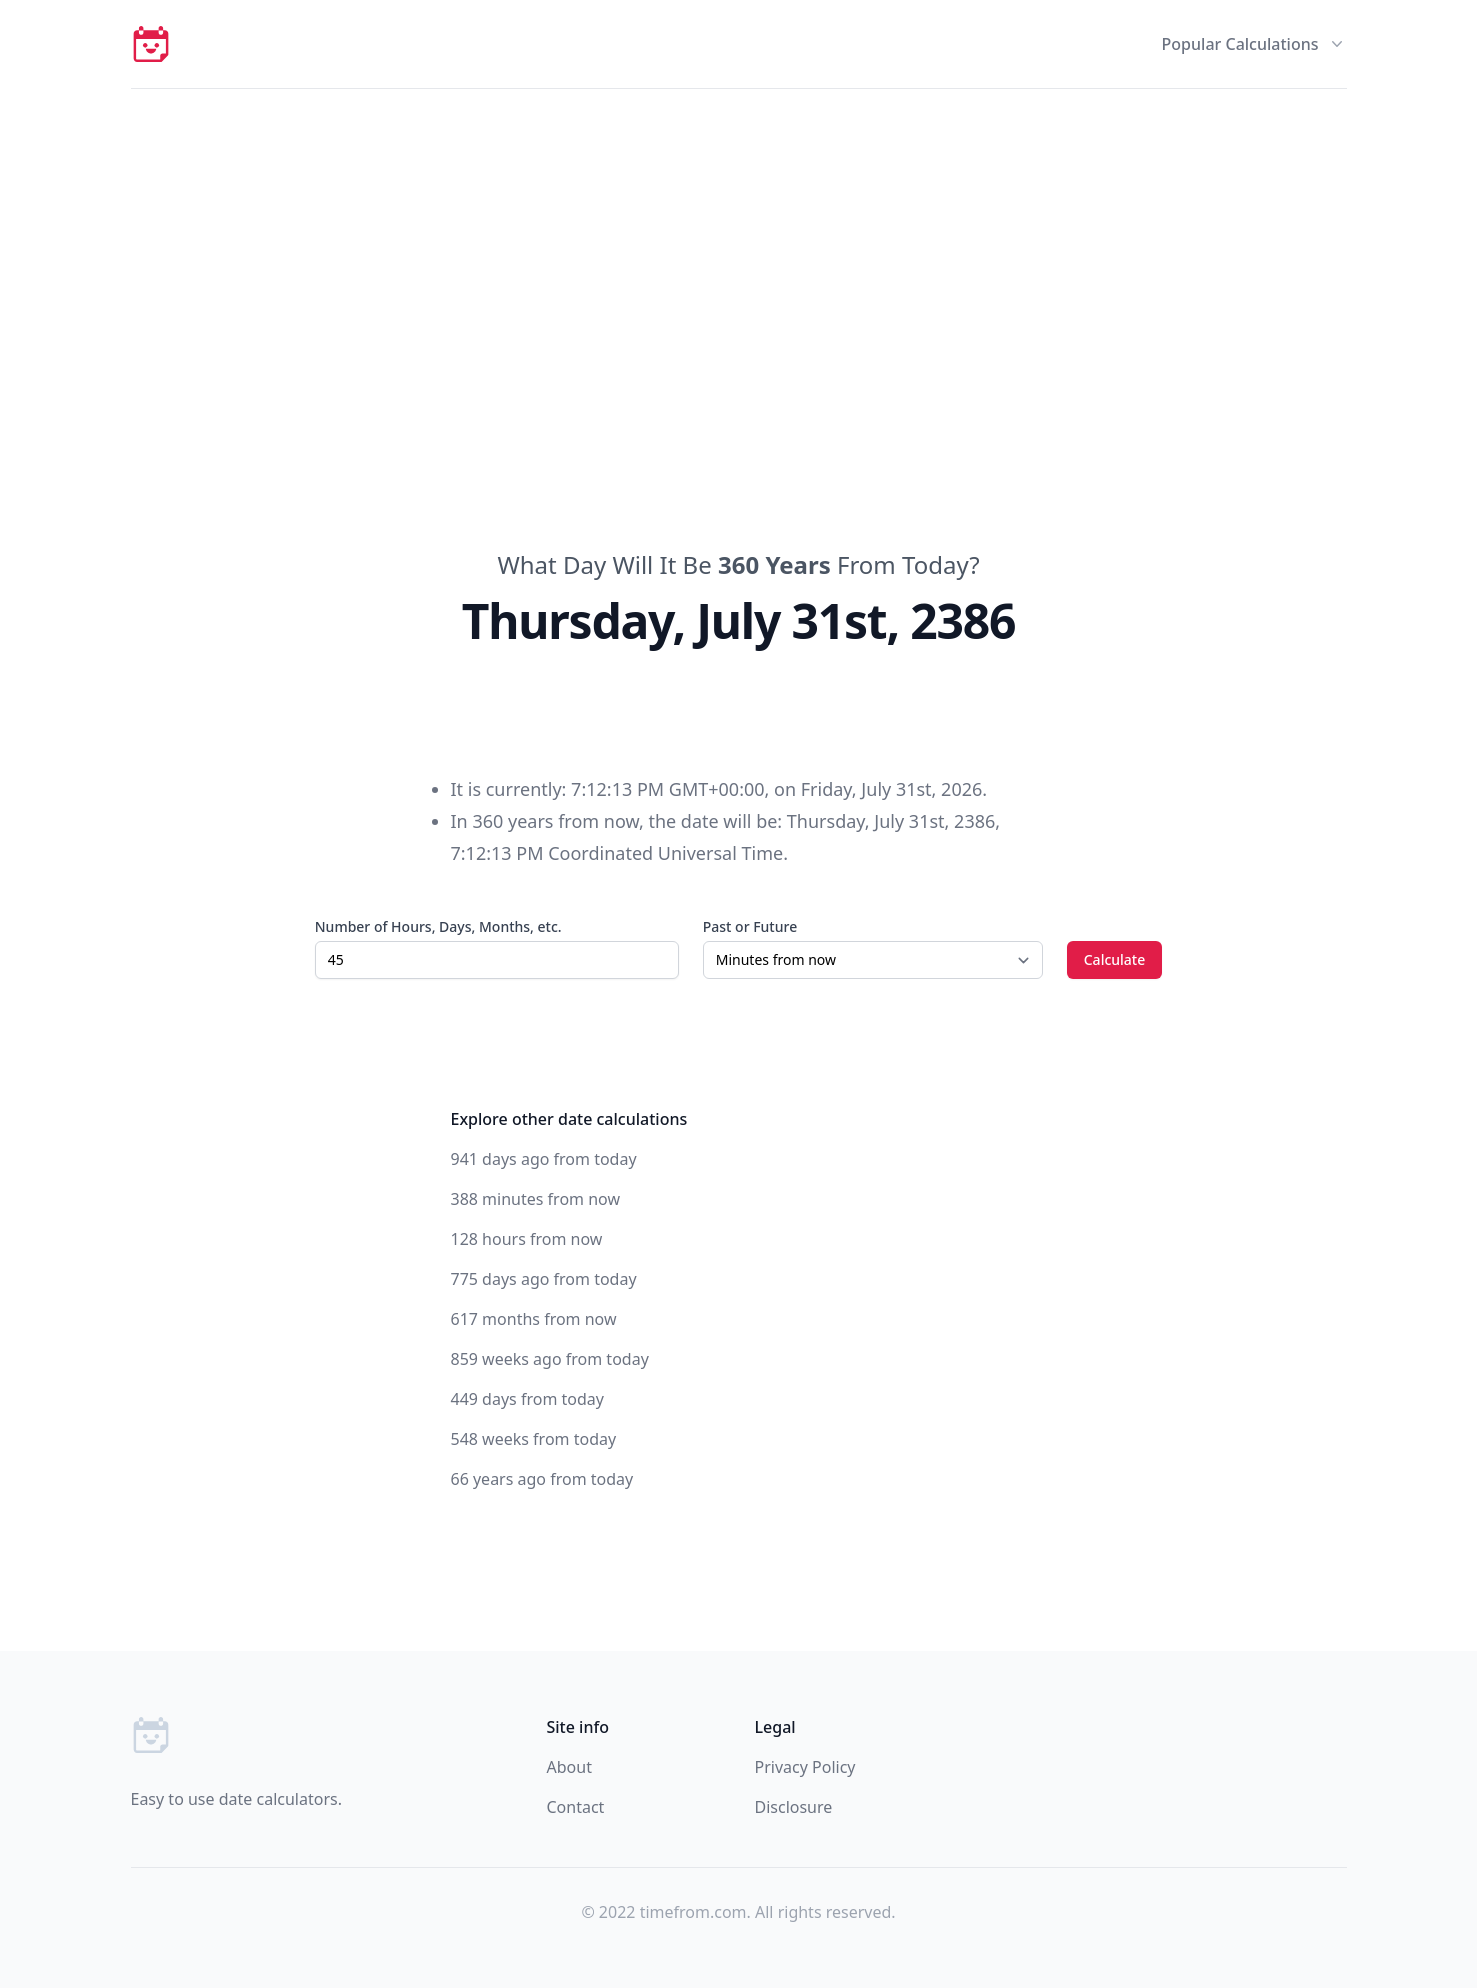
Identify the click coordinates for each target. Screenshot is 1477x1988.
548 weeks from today (534, 1439)
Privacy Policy (805, 1767)
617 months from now (534, 1319)
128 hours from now (527, 1239)
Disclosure (794, 1807)
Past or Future (750, 926)
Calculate (1115, 959)
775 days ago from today (544, 1279)
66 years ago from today (542, 1479)
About (569, 1767)
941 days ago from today (544, 1159)
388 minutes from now (536, 1199)
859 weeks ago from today (550, 1359)
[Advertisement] (739, 239)
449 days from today (527, 1399)
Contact (576, 1807)
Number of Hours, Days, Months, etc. (438, 926)
